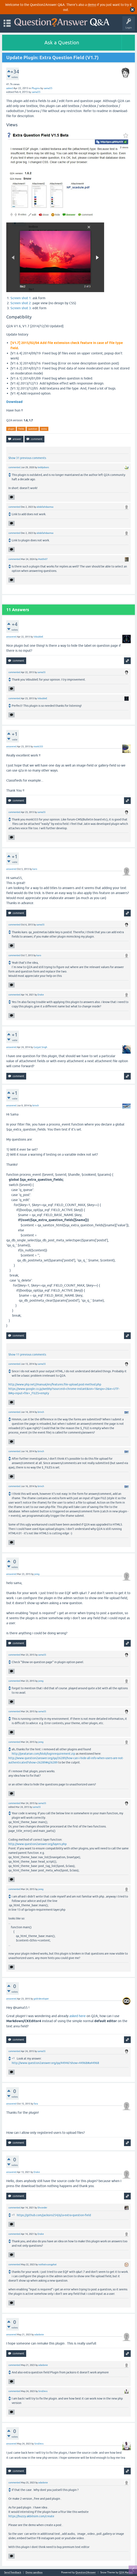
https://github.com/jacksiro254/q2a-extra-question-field (54, 2215)
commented (14, 467)
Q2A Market (126, 2572)
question (32, 429)
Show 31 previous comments (27, 458)
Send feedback (12, 2572)
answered (11, 636)
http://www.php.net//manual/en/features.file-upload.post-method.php (54, 1384)
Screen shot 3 (20, 308)
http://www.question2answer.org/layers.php (37, 1844)
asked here (77, 2016)
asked (9, 88)
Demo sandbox (34, 2572)
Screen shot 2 (20, 303)
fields (21, 429)
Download (14, 402)
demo (92, 4)
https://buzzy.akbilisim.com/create (31, 2516)
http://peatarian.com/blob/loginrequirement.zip (43, 1753)
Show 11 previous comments (27, 1354)
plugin (11, 429)
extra (44, 429)
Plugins (36, 88)
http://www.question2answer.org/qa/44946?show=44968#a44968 (55, 2063)
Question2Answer (85, 2572)
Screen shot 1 (20, 298)
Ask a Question (61, 42)
